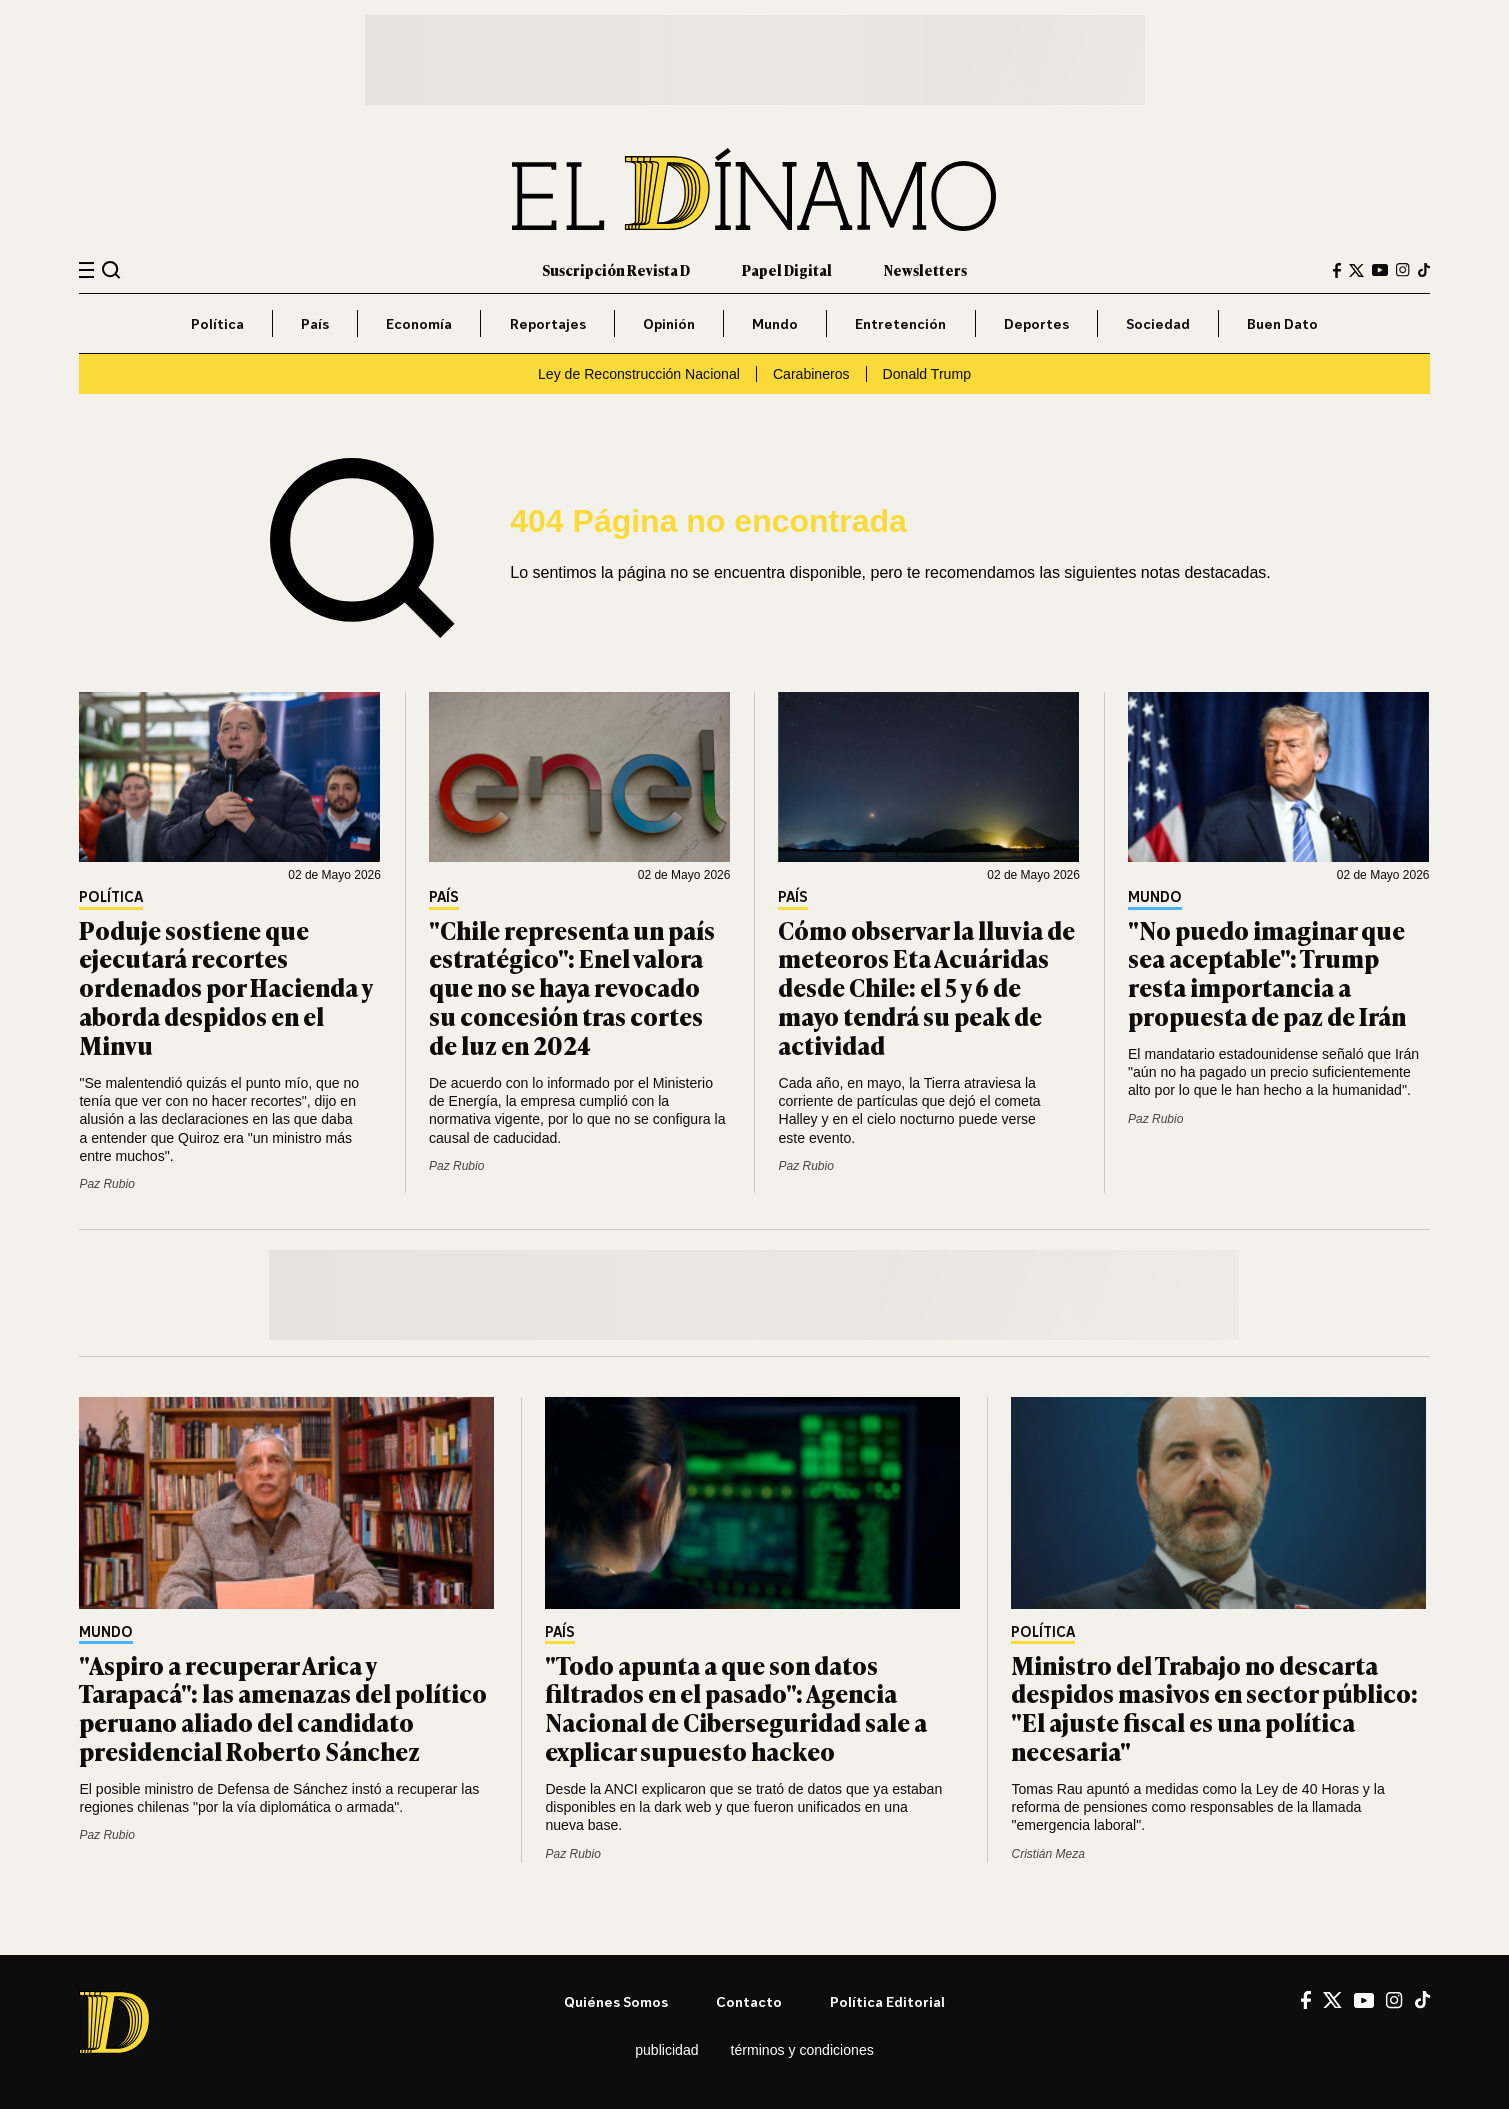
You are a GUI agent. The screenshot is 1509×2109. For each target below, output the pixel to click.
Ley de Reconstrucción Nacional (639, 374)
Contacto (749, 2001)
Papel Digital (787, 269)
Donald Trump (927, 374)
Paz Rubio (106, 1184)
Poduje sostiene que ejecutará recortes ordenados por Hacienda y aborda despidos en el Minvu (225, 987)
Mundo (775, 323)
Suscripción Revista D (616, 269)
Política (217, 323)
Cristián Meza (1047, 1854)
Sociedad (1158, 323)
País (315, 323)
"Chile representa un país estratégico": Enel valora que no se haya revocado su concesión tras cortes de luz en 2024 (572, 987)
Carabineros (811, 374)
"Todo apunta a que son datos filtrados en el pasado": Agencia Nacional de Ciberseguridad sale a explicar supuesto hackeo (736, 1707)
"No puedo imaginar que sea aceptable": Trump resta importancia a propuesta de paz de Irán (1267, 972)
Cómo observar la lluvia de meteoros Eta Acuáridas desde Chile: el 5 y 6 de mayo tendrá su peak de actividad (926, 987)
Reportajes (548, 323)
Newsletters (925, 269)
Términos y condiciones (802, 2050)
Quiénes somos (616, 2001)
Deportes (1036, 323)
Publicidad (666, 2050)
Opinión (669, 323)
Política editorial (887, 2001)
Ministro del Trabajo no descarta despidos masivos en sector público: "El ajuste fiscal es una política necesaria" (1214, 1707)
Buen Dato (1282, 323)
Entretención (900, 323)
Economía (419, 323)
